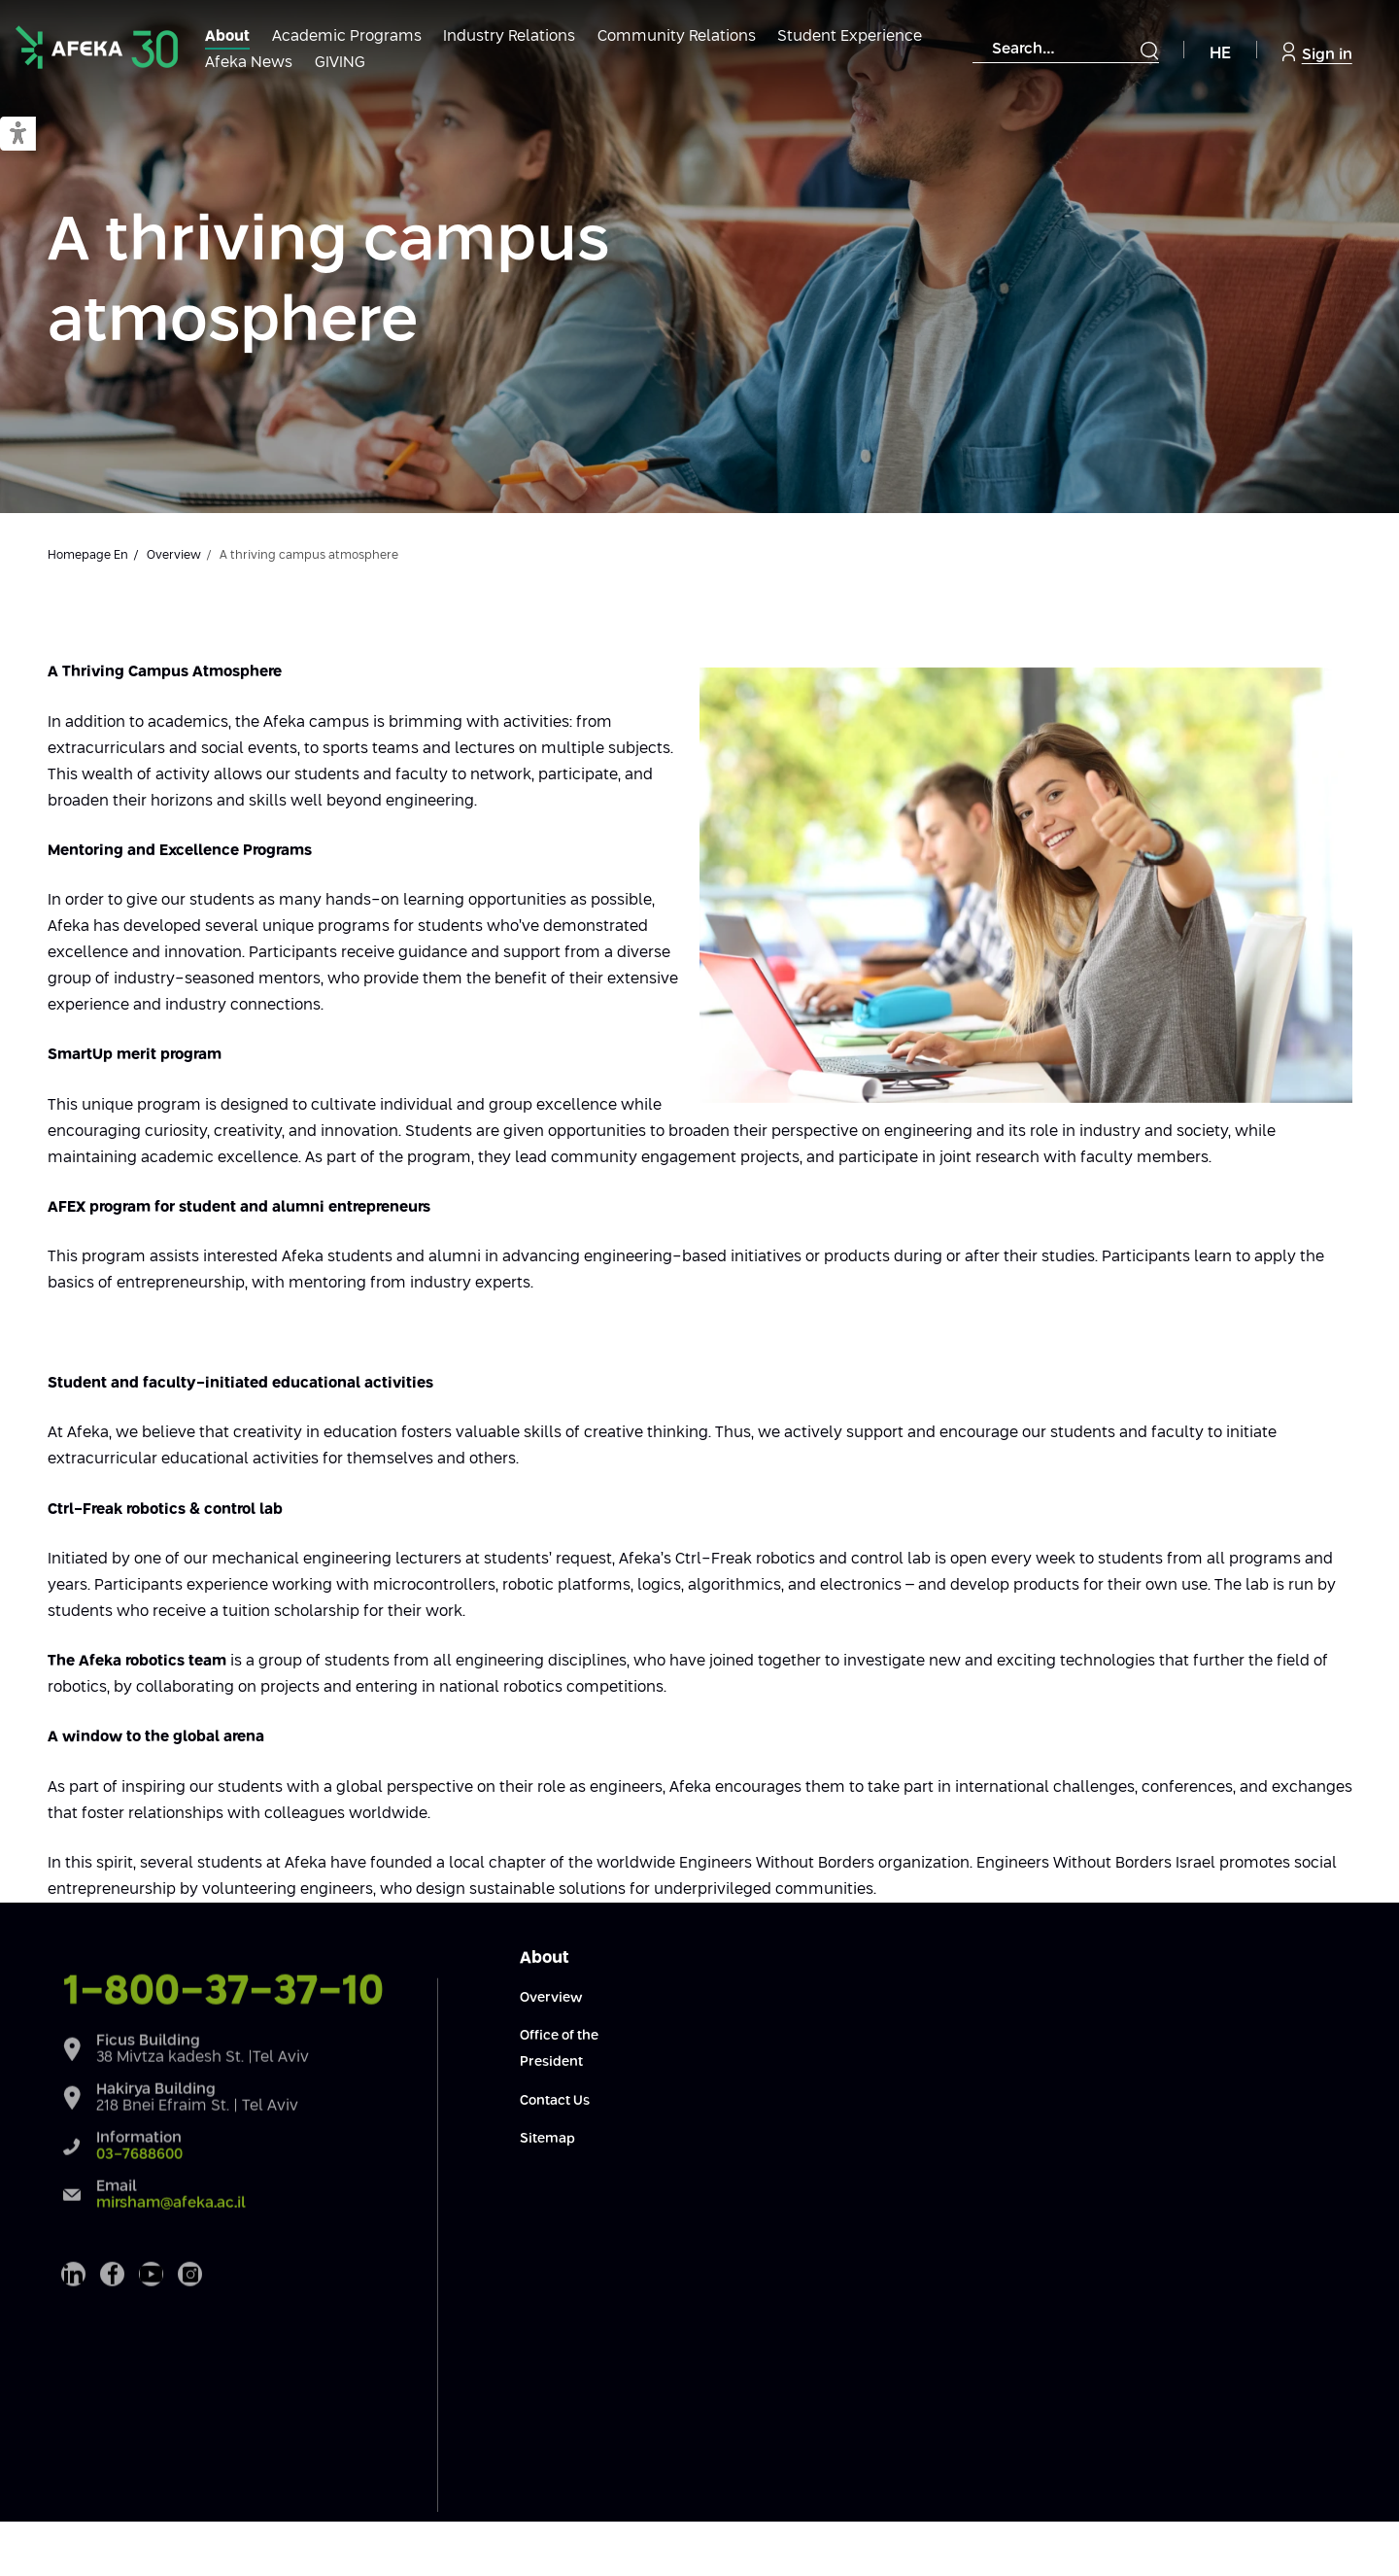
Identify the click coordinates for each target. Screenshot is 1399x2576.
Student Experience (849, 36)
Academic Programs (347, 36)
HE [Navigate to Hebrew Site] (1220, 54)
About (227, 36)
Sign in (1317, 52)
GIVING (340, 62)
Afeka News (248, 62)
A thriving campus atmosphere (328, 282)
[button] (18, 135)
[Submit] (1149, 50)
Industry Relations (509, 36)
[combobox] (1065, 49)
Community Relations (676, 36)
